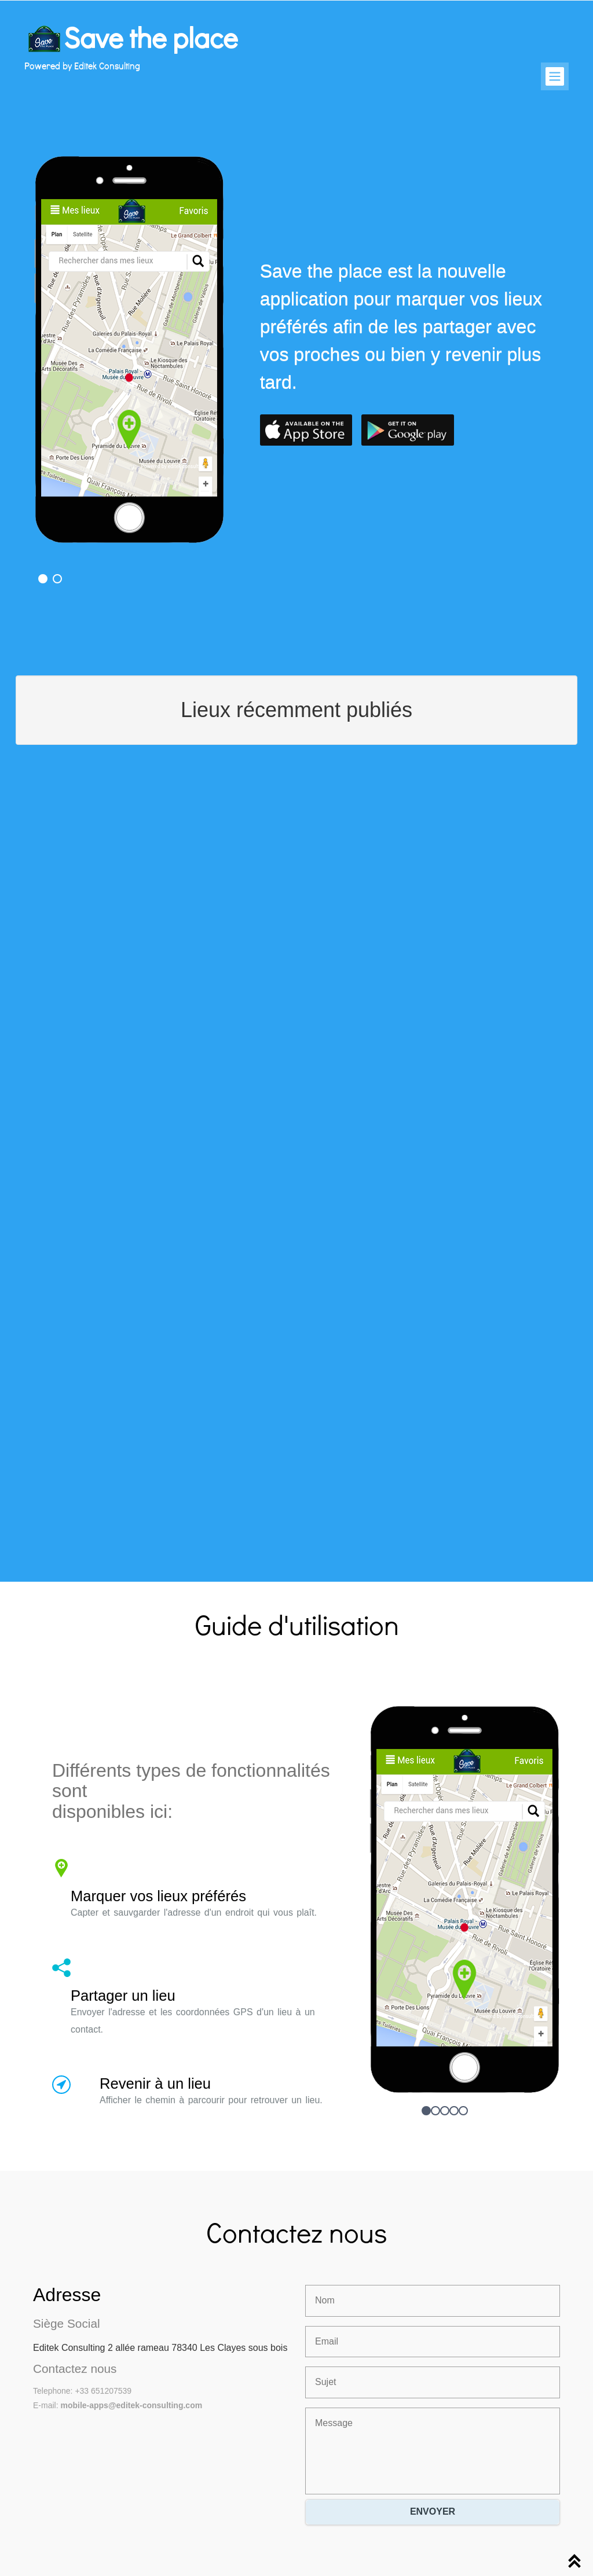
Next (227, 306)
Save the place (150, 37)
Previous (49, 306)
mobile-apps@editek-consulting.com (131, 2405)
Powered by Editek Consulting (82, 65)
